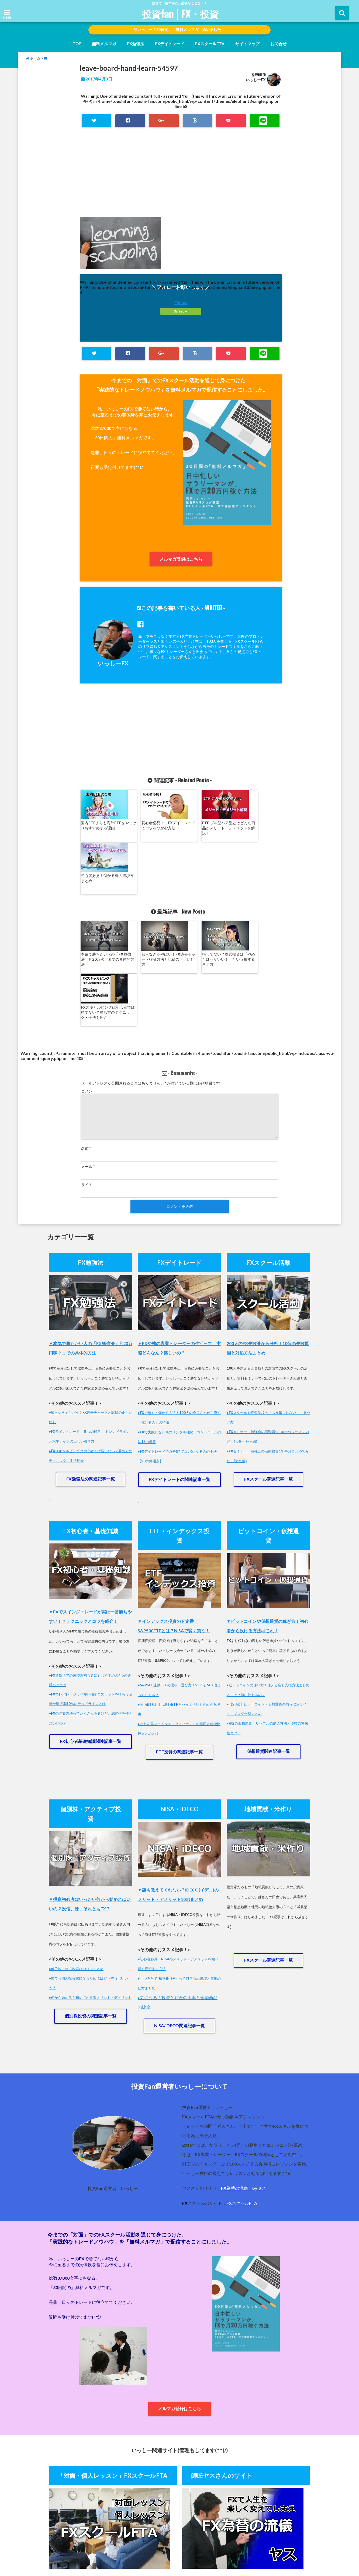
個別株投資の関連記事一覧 (90, 1914)
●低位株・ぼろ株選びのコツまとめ (76, 1867)
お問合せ (278, 43)
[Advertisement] (181, 178)
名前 (86, 1043)
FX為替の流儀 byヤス (243, 2087)
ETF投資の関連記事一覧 (179, 1650)
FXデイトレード (169, 43)
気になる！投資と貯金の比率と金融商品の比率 (178, 1902)
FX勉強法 (135, 43)
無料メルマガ (104, 43)
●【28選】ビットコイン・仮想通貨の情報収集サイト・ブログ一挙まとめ (267, 1606)
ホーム (73, 2550)
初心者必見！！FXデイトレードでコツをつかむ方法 (155, 825)
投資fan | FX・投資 (180, 14)
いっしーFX (256, 80)
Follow (181, 302)
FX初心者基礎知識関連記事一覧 (90, 1638)
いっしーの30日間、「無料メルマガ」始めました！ (179, 29)
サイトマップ (247, 43)
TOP (77, 43)
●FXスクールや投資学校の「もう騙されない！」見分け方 (268, 1312)
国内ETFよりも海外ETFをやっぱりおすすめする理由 (103, 825)
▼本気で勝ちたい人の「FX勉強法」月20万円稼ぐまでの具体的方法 (90, 1243)
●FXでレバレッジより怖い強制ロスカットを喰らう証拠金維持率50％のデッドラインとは (90, 1595)
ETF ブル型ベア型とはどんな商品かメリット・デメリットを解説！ (205, 827)
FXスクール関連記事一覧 (268, 1374)
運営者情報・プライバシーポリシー (182, 2550)
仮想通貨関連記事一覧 (268, 1649)
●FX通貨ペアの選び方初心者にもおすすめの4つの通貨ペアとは (90, 1577)
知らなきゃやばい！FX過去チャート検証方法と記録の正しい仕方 (155, 906)
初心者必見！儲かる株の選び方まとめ (255, 825)
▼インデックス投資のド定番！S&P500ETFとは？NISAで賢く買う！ (174, 1522)
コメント (88, 986)
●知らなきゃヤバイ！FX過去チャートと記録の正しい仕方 (90, 1312)
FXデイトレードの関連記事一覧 (179, 1375)
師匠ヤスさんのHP (238, 2550)
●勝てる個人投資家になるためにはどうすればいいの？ (88, 1881)
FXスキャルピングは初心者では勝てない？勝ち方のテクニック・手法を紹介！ (256, 906)
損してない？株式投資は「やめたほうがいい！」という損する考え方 (204, 906)
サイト (86, 1080)
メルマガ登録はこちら (180, 558)
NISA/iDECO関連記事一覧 (179, 1925)
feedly (180, 312)
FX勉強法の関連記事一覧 (90, 1374)
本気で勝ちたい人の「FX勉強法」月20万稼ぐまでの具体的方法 (104, 906)
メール (88, 1061)
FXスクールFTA (210, 43)
